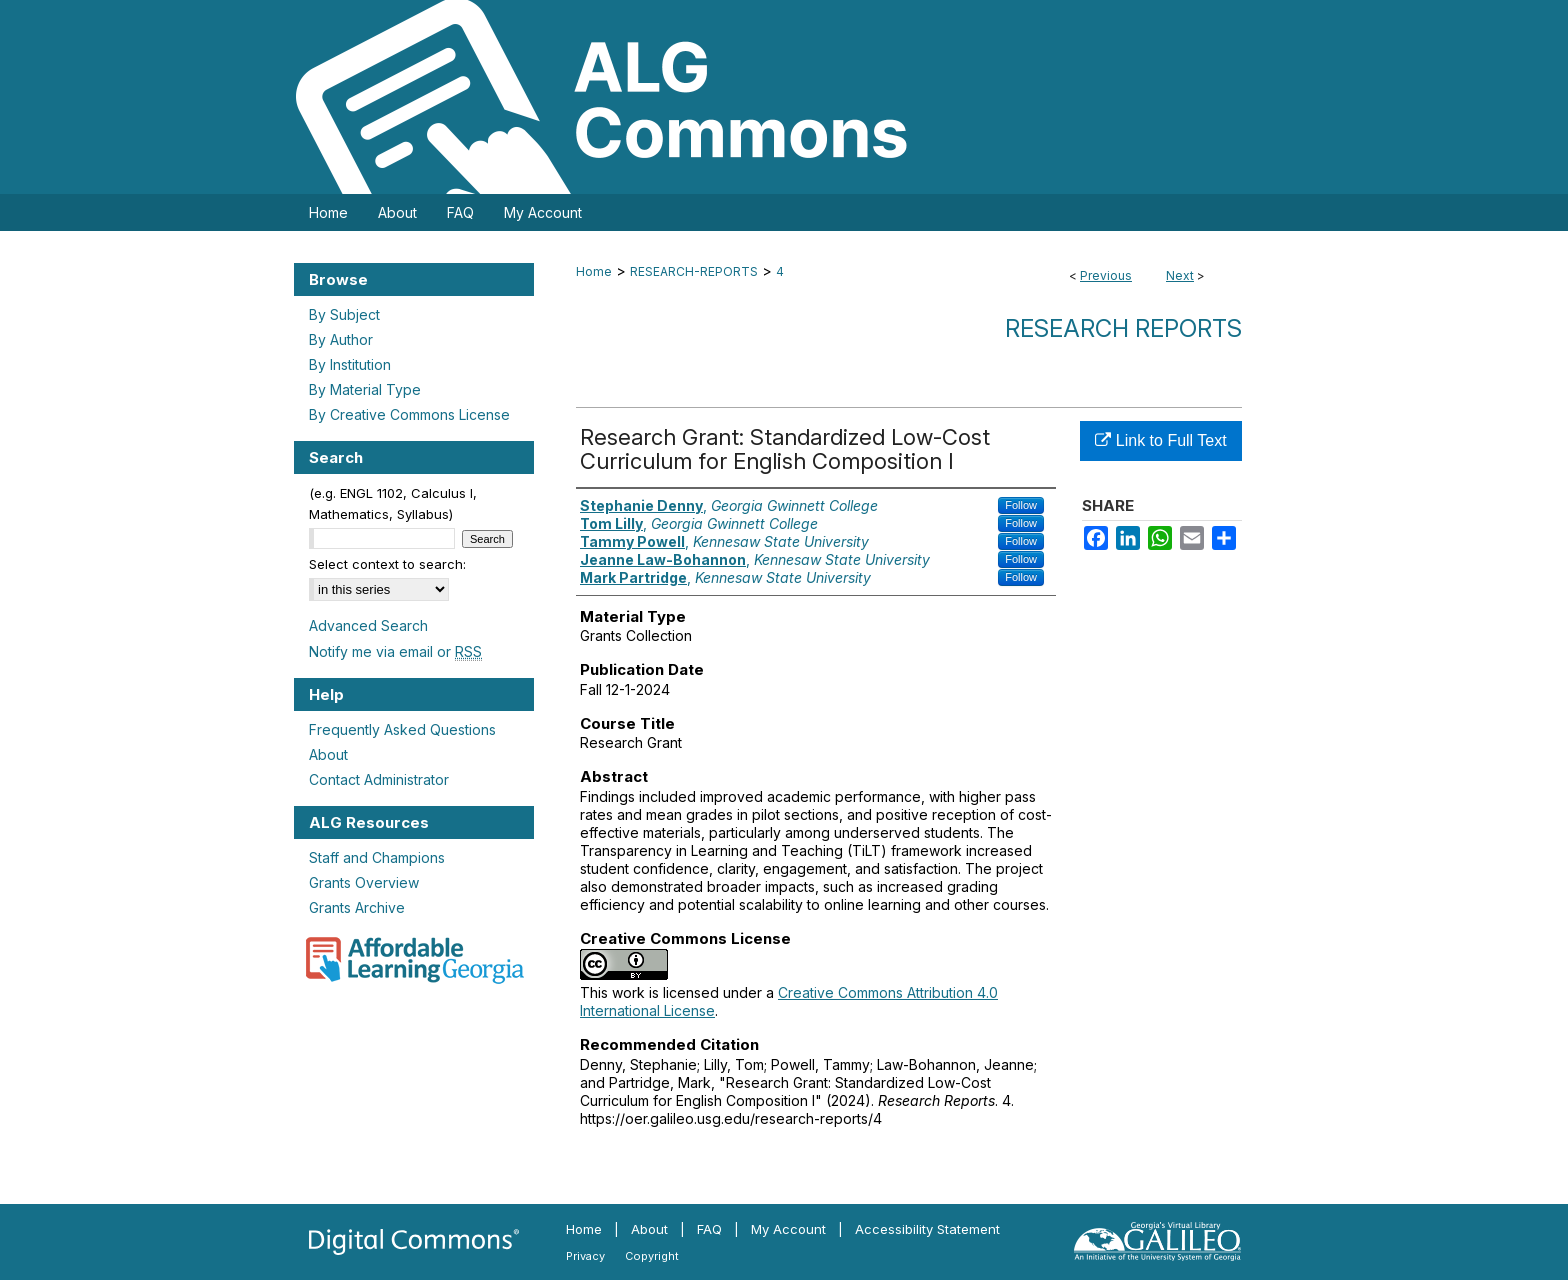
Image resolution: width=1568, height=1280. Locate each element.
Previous (1106, 275)
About (328, 754)
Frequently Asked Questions (402, 729)
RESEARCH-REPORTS (694, 271)
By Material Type (365, 389)
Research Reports (1123, 328)
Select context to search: (387, 564)
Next (1180, 275)
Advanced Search (368, 625)
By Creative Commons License (409, 414)
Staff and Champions (377, 857)
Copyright (652, 1256)
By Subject (344, 314)
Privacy (585, 1256)
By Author (341, 339)
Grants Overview (364, 882)
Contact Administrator (379, 779)
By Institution (350, 364)
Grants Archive (357, 907)
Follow (1021, 505)
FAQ (709, 1229)
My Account (788, 1229)
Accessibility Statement (927, 1229)
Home (594, 271)
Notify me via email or (395, 651)
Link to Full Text (1160, 440)
